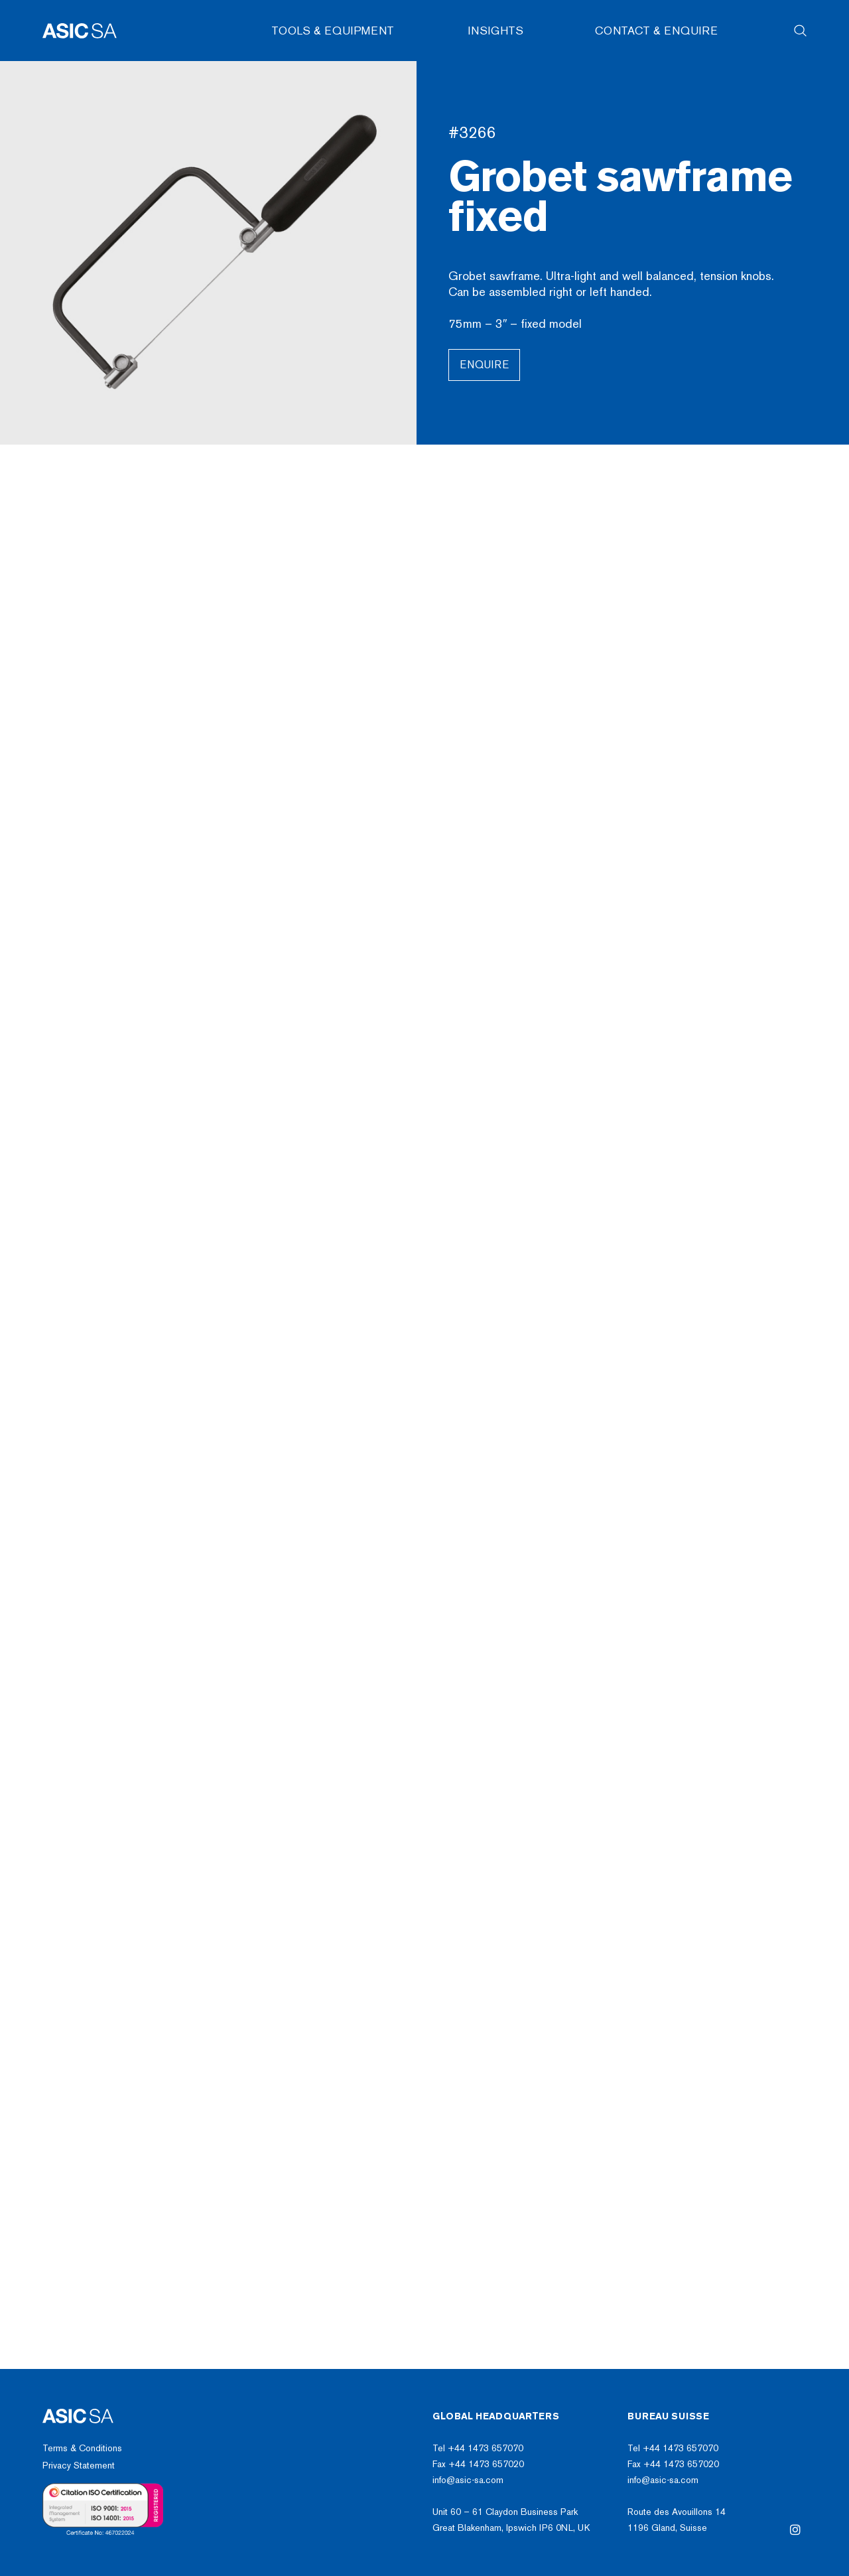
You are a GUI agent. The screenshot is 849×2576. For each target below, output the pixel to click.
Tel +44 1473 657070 (477, 2448)
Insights (495, 30)
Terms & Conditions (82, 2448)
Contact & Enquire (656, 30)
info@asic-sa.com (467, 2480)
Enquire (484, 364)
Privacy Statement (78, 2465)
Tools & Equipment (332, 30)
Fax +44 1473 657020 (478, 2464)
